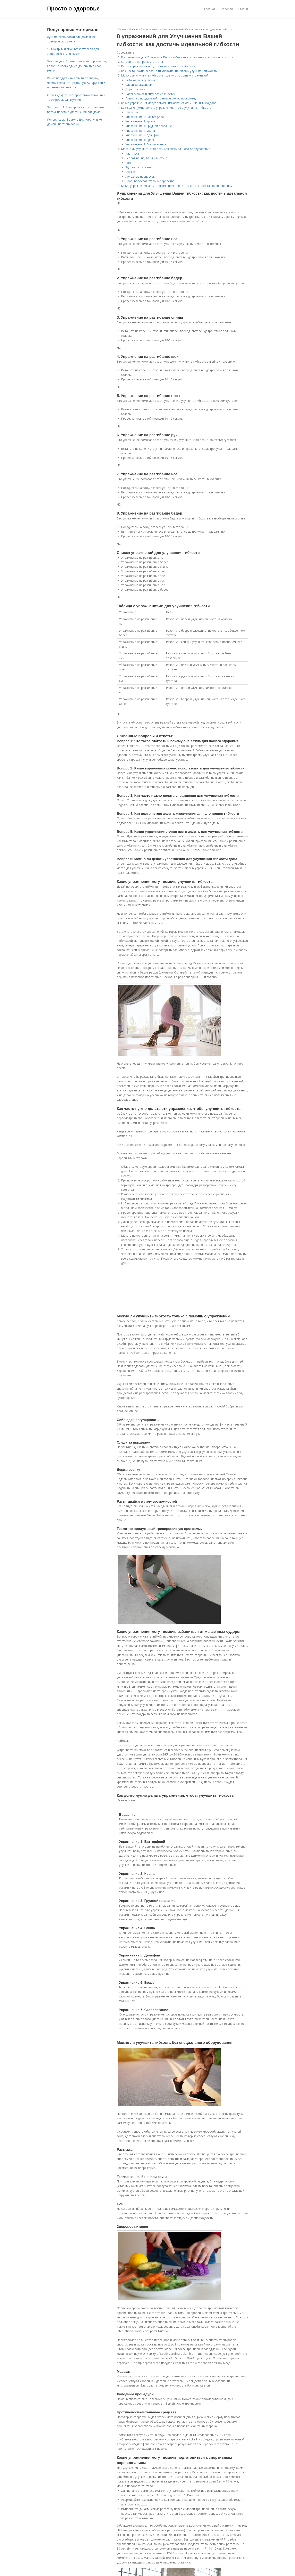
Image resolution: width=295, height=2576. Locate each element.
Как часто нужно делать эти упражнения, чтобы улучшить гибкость (169, 71)
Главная (210, 9)
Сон (128, 163)
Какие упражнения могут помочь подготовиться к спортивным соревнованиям (177, 186)
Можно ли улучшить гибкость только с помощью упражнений (164, 75)
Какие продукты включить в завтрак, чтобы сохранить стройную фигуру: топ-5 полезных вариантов (76, 82)
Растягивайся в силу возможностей (150, 94)
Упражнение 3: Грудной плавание (148, 126)
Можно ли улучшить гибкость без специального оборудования (165, 149)
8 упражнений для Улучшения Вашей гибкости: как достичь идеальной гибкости (177, 57)
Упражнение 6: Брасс (139, 140)
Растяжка (132, 153)
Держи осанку (135, 89)
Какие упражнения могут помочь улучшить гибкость (158, 66)
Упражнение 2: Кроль (140, 121)
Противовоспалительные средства (150, 181)
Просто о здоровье (73, 9)
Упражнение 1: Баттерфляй (144, 117)
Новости (227, 9)
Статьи (243, 9)
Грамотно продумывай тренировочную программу (160, 98)
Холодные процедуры (140, 176)
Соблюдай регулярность (142, 80)
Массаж (130, 172)
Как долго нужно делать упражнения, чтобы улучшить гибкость (166, 108)
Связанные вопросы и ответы (142, 62)
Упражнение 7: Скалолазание (145, 144)
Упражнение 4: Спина (140, 130)
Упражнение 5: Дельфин (142, 135)
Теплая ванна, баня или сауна (146, 158)
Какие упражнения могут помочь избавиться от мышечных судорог (168, 103)
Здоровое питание (138, 167)
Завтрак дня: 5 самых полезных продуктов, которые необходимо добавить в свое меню (77, 65)
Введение (132, 112)
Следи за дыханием (138, 85)
